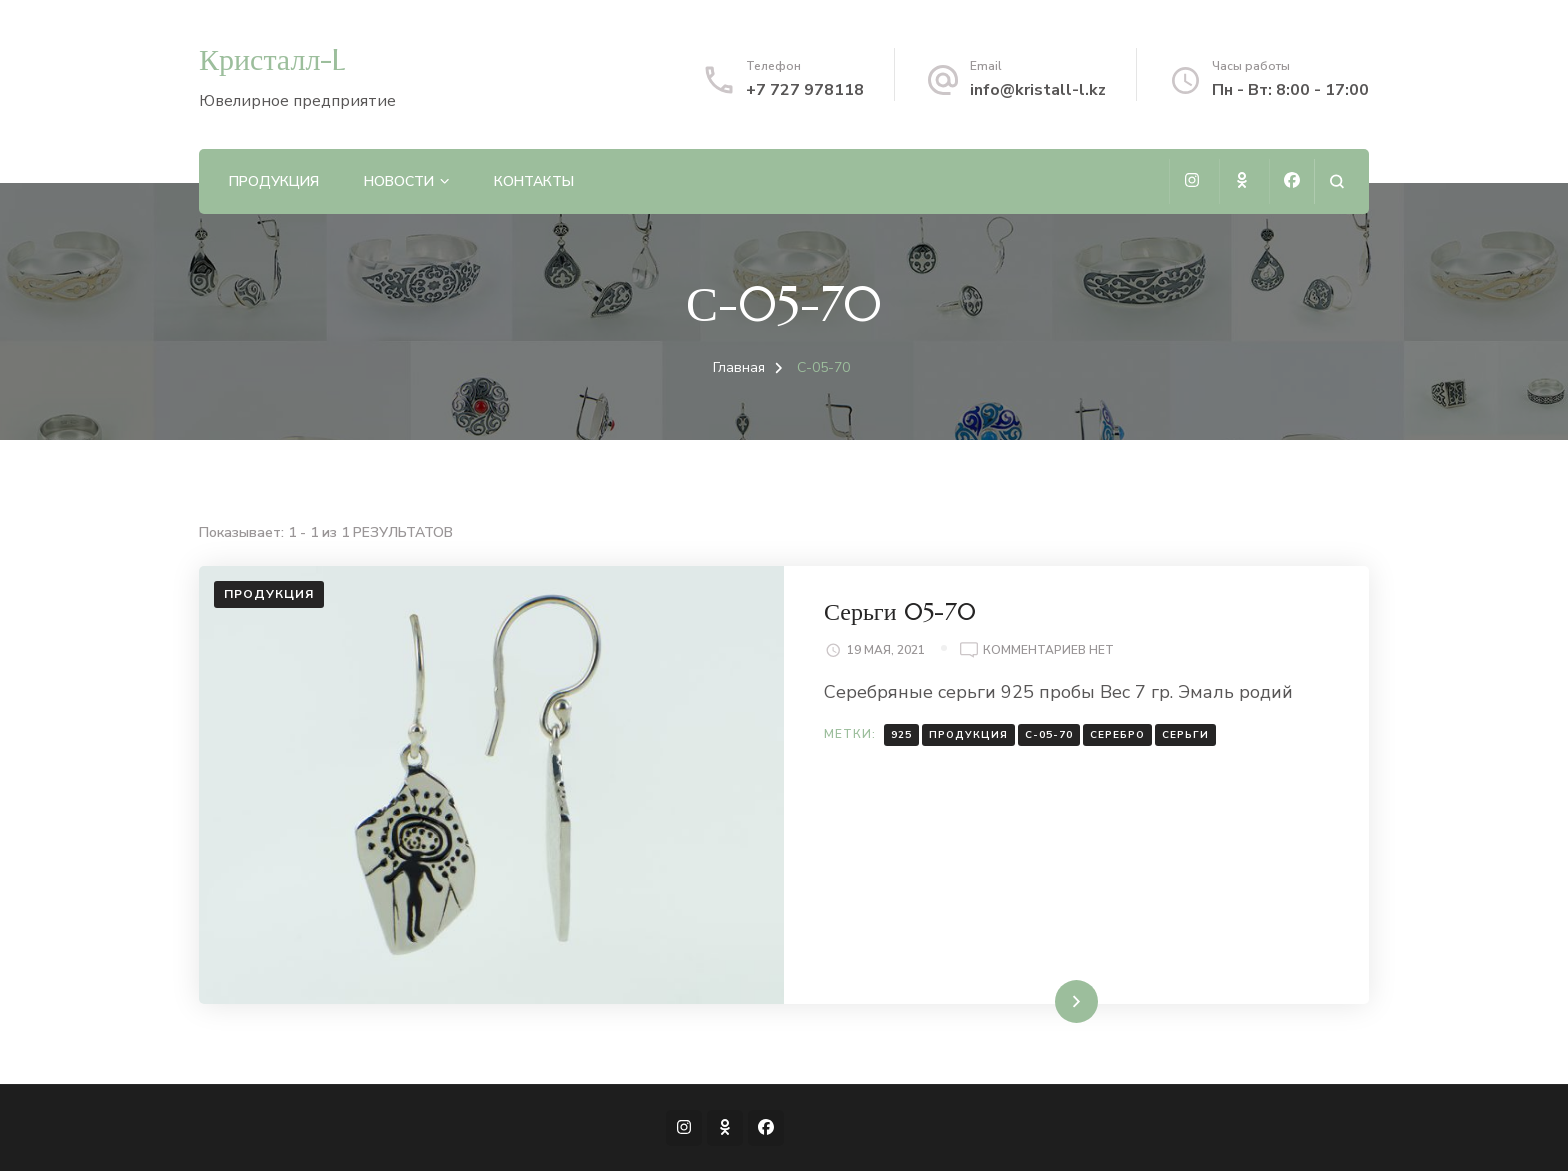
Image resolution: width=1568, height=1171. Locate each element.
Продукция (274, 181)
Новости (399, 181)
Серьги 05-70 (900, 612)
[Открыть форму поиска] (1336, 181)
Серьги (1185, 735)
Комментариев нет (1048, 651)
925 (901, 735)
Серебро (1117, 735)
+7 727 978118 (805, 90)
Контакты (534, 181)
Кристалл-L (272, 59)
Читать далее (1038, 1001)
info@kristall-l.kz (1038, 90)
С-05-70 (1049, 735)
